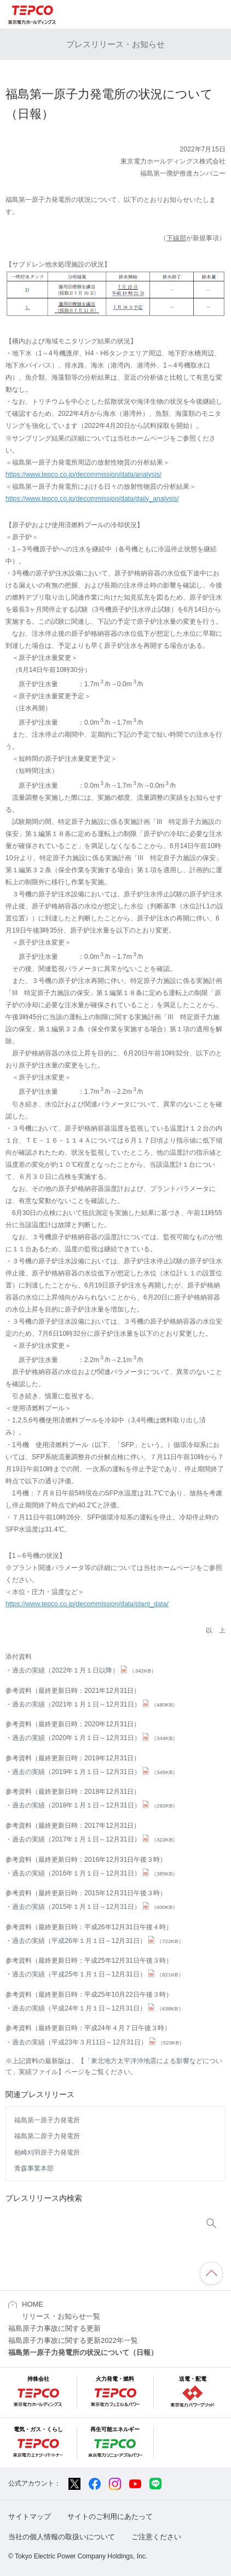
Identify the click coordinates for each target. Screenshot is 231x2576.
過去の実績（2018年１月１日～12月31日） (95, 1805)
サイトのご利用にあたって (110, 2516)
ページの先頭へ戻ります (211, 2273)
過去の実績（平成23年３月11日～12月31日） (98, 2042)
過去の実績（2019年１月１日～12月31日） (95, 1772)
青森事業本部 (34, 2168)
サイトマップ (29, 2516)
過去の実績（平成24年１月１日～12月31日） (97, 2008)
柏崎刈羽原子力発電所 (47, 2152)
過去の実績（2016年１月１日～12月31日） (95, 1873)
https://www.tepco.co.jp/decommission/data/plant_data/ (87, 1604)
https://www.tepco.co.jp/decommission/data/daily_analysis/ (92, 498)
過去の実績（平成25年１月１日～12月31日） (97, 1974)
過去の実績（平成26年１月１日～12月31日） (97, 1941)
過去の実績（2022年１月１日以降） (84, 1670)
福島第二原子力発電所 (47, 2136)
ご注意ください (156, 2537)
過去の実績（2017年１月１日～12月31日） (95, 1839)
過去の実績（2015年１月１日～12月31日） (95, 1907)
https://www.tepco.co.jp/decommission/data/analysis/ (83, 474)
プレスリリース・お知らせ (115, 44)
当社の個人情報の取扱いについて (61, 2537)
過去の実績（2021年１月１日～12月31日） (95, 1704)
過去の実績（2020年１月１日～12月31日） (95, 1738)
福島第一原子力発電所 (47, 2120)
